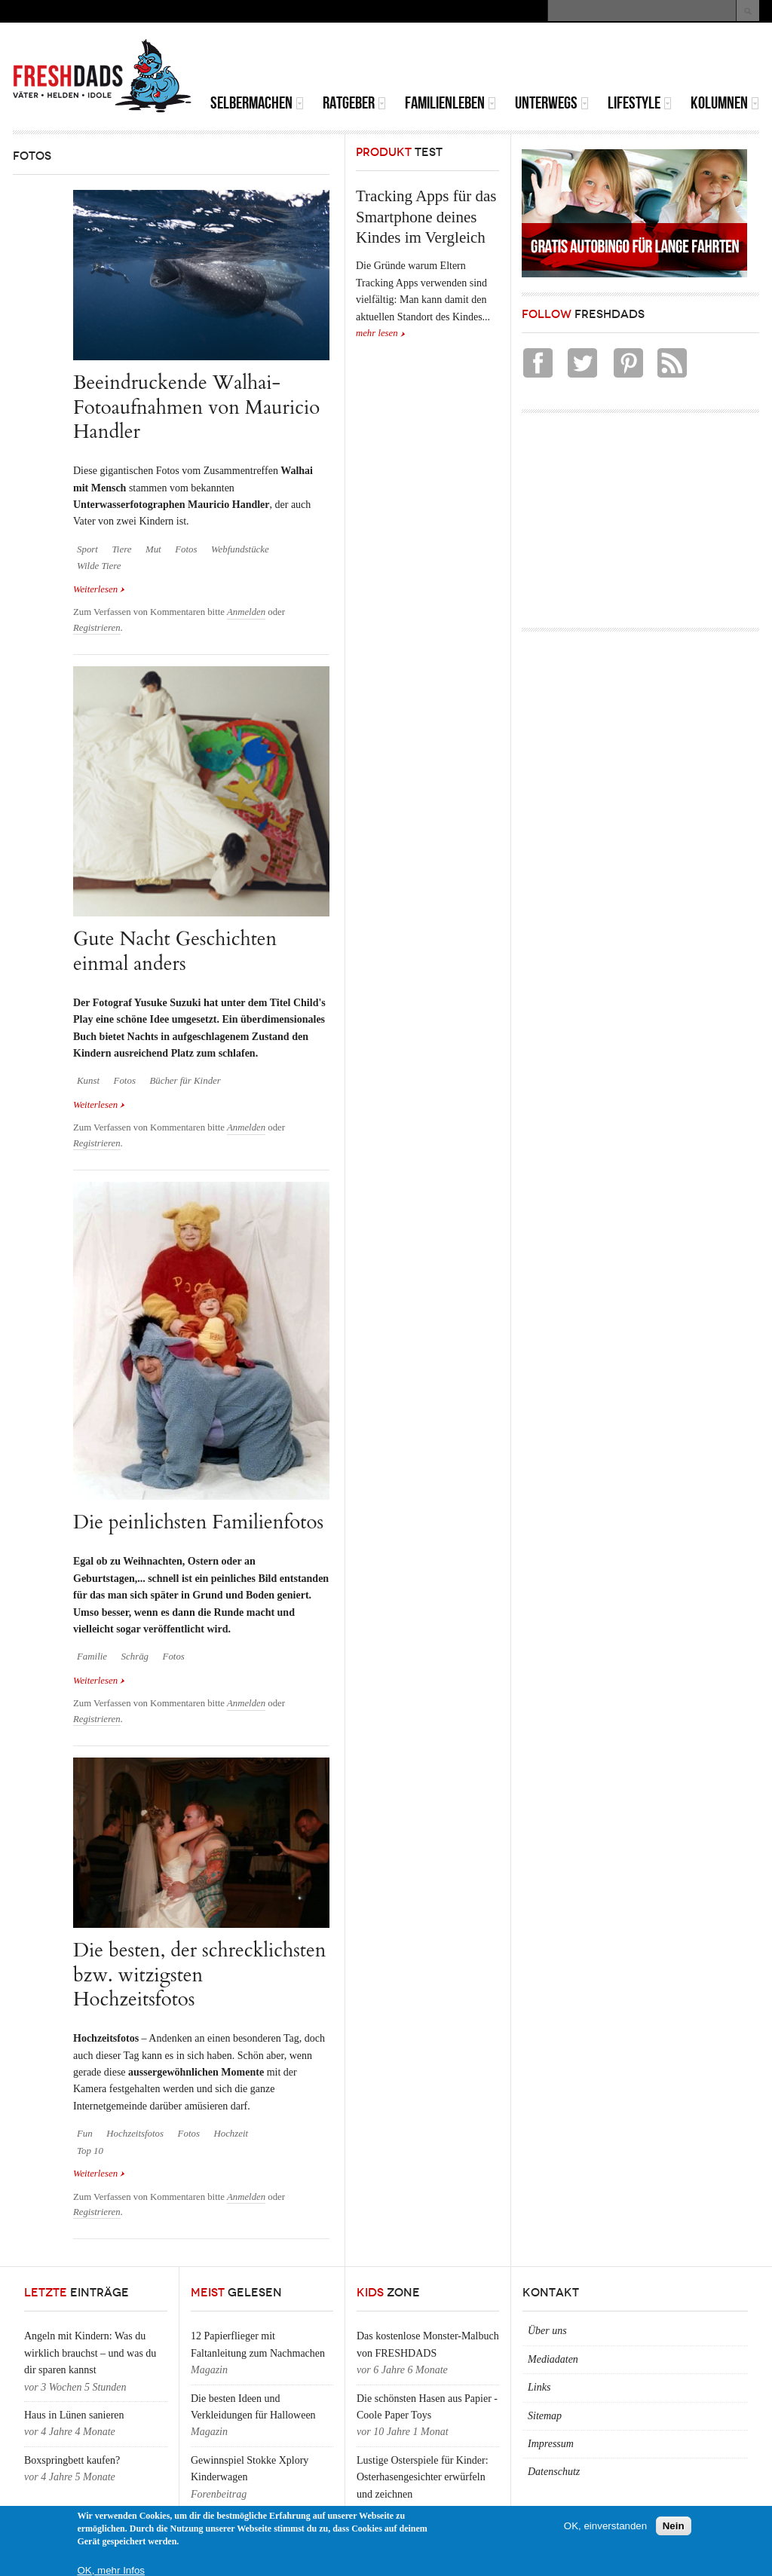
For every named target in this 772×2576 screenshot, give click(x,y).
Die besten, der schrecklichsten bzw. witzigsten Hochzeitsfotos (199, 1974)
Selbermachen (257, 103)
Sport (87, 549)
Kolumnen (725, 103)
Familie (92, 1656)
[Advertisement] (582, 60)
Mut (153, 549)
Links (539, 2387)
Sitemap (545, 2416)
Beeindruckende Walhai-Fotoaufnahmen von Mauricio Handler (196, 407)
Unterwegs (552, 103)
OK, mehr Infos (111, 2570)
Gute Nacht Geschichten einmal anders (175, 950)
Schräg (135, 1656)
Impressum (551, 2443)
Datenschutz (554, 2471)
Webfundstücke (240, 549)
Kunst (88, 1080)
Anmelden (246, 612)
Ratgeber (354, 103)
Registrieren (97, 628)
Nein (674, 2526)
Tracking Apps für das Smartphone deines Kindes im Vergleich (426, 216)
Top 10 (90, 2151)
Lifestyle (640, 103)
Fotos (186, 549)
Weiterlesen (99, 589)
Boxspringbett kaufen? (72, 2460)
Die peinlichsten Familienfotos (198, 1522)
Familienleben (450, 103)
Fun (85, 2133)
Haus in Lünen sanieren (74, 2415)
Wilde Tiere (99, 566)
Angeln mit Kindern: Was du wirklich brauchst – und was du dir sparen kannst (90, 2353)
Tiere (121, 549)
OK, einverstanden (605, 2526)
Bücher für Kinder (184, 1080)
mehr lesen (377, 333)
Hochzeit (230, 2133)
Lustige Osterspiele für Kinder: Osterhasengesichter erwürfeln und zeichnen (423, 2477)
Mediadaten (553, 2359)
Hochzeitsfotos (135, 2133)
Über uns (547, 2330)
